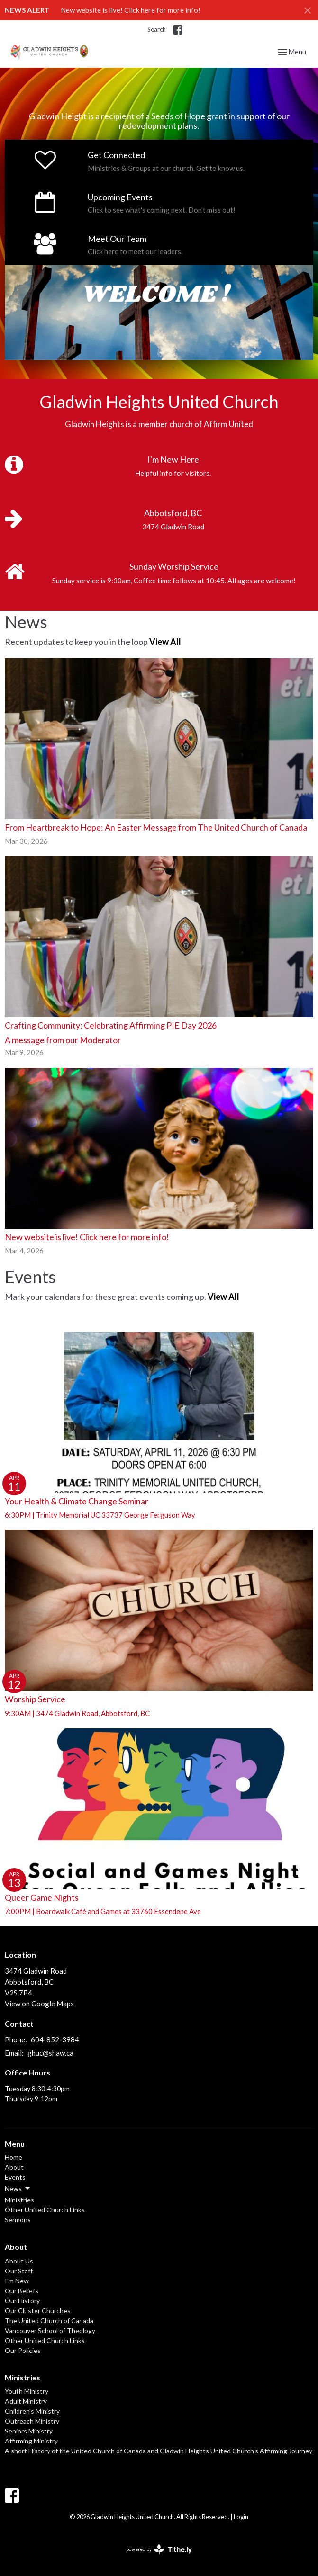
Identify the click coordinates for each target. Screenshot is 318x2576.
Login (241, 2517)
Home (13, 2157)
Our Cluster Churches (38, 2311)
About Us (19, 2261)
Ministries (19, 2200)
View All (165, 641)
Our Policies (23, 2350)
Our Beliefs (21, 2291)
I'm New (17, 2281)
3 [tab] (173, 367)
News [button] (18, 2188)
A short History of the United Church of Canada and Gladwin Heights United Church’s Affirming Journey (158, 2451)
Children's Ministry (32, 2411)
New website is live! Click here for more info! (130, 10)
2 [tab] (159, 367)
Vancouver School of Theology (50, 2330)
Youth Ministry (26, 2391)
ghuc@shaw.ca (50, 2052)
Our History (22, 2301)
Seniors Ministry (29, 2431)
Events (15, 2177)
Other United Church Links (45, 2210)
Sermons (18, 2220)
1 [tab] (145, 367)
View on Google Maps (39, 2003)
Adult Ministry (26, 2401)
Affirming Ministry (31, 2441)
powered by (159, 2549)
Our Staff (19, 2271)
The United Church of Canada (49, 2321)
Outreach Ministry (32, 2421)
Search (156, 29)
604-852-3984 (55, 2039)
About (14, 2167)
